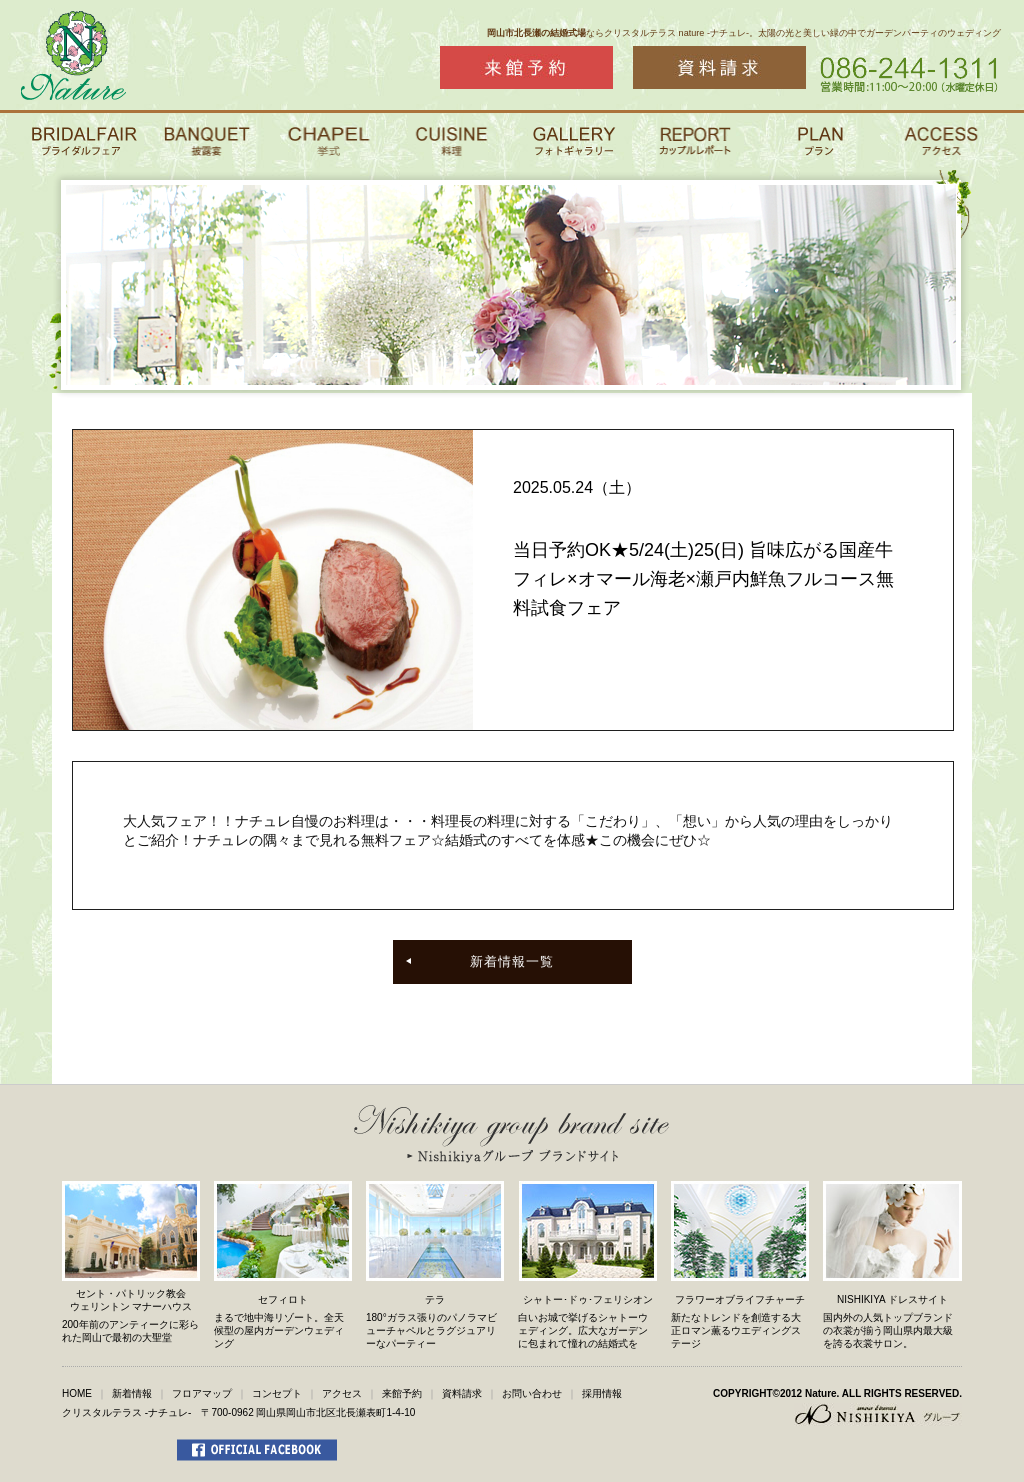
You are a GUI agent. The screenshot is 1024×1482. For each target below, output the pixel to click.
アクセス (342, 1393)
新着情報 (132, 1393)
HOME (77, 1393)
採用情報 (602, 1393)
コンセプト (277, 1393)
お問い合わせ (532, 1393)
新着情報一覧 (512, 961)
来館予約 (402, 1393)
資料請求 (462, 1393)
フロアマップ (202, 1393)
